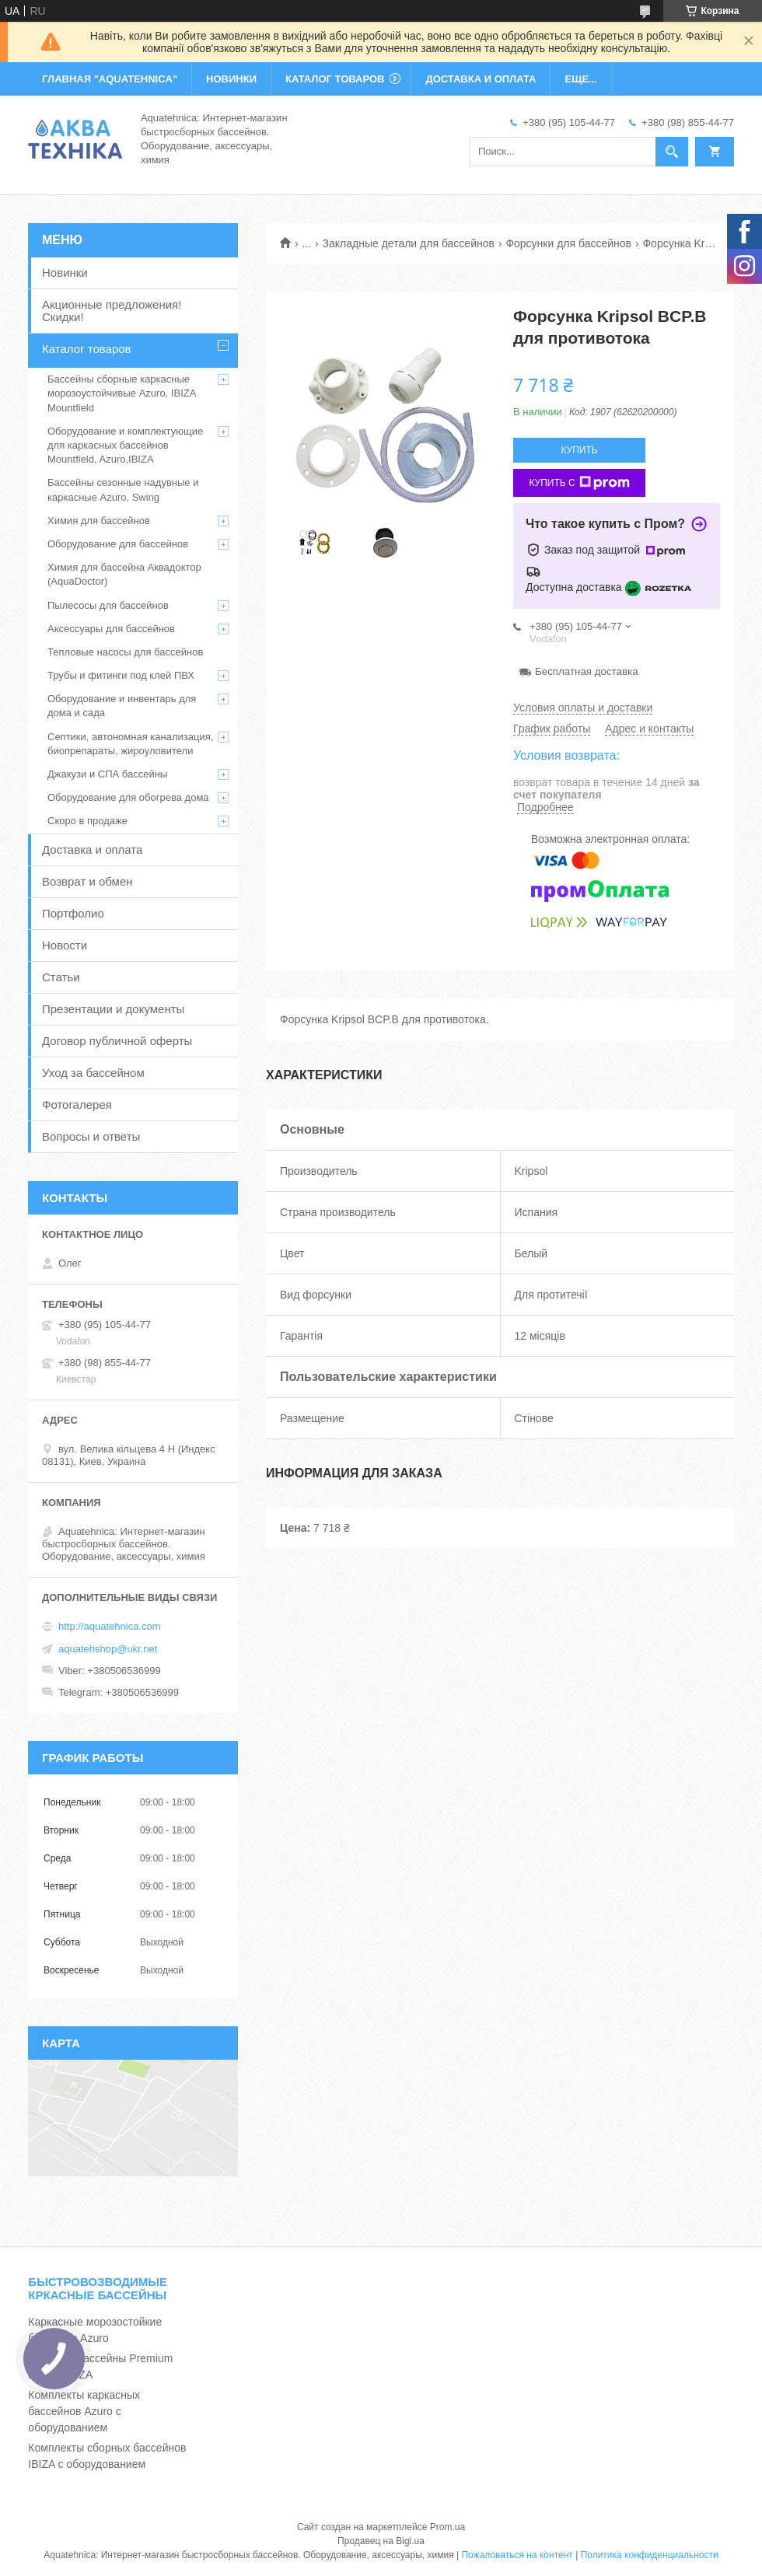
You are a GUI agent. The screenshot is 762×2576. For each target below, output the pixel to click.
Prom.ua (447, 2527)
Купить (579, 450)
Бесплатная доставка (586, 671)
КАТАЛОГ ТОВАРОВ (334, 79)
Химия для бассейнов (98, 520)
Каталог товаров (86, 348)
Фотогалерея (77, 1104)
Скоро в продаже (87, 821)
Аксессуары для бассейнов (111, 628)
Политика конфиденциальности (649, 2555)
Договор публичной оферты (117, 1040)
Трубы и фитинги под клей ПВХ (120, 675)
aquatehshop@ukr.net (107, 1649)
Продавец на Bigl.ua (381, 2541)
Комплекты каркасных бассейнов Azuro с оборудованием (84, 2411)
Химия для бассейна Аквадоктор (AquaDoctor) (124, 574)
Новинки (65, 272)
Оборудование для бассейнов (117, 544)
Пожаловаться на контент (516, 2555)
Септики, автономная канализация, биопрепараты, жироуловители (130, 744)
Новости (64, 945)
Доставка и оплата (92, 849)
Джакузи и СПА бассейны (107, 774)
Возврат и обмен (87, 881)
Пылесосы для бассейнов (108, 605)
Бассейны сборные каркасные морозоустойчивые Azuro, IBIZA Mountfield (121, 393)
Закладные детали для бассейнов (409, 243)
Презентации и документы (113, 1008)
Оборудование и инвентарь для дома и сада (121, 705)
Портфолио (73, 913)
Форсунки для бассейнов (568, 243)
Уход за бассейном (93, 1072)
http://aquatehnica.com (109, 1626)
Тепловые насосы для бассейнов (125, 652)
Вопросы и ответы (91, 1136)
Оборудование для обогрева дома (128, 797)
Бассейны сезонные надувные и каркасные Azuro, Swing (122, 489)
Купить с (579, 483)
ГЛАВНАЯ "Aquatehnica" (109, 79)
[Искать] (671, 151)
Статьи (61, 977)
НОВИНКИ (231, 79)
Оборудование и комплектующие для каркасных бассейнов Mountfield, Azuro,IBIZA (125, 445)
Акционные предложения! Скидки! (111, 310)
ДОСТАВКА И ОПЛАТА (480, 79)
